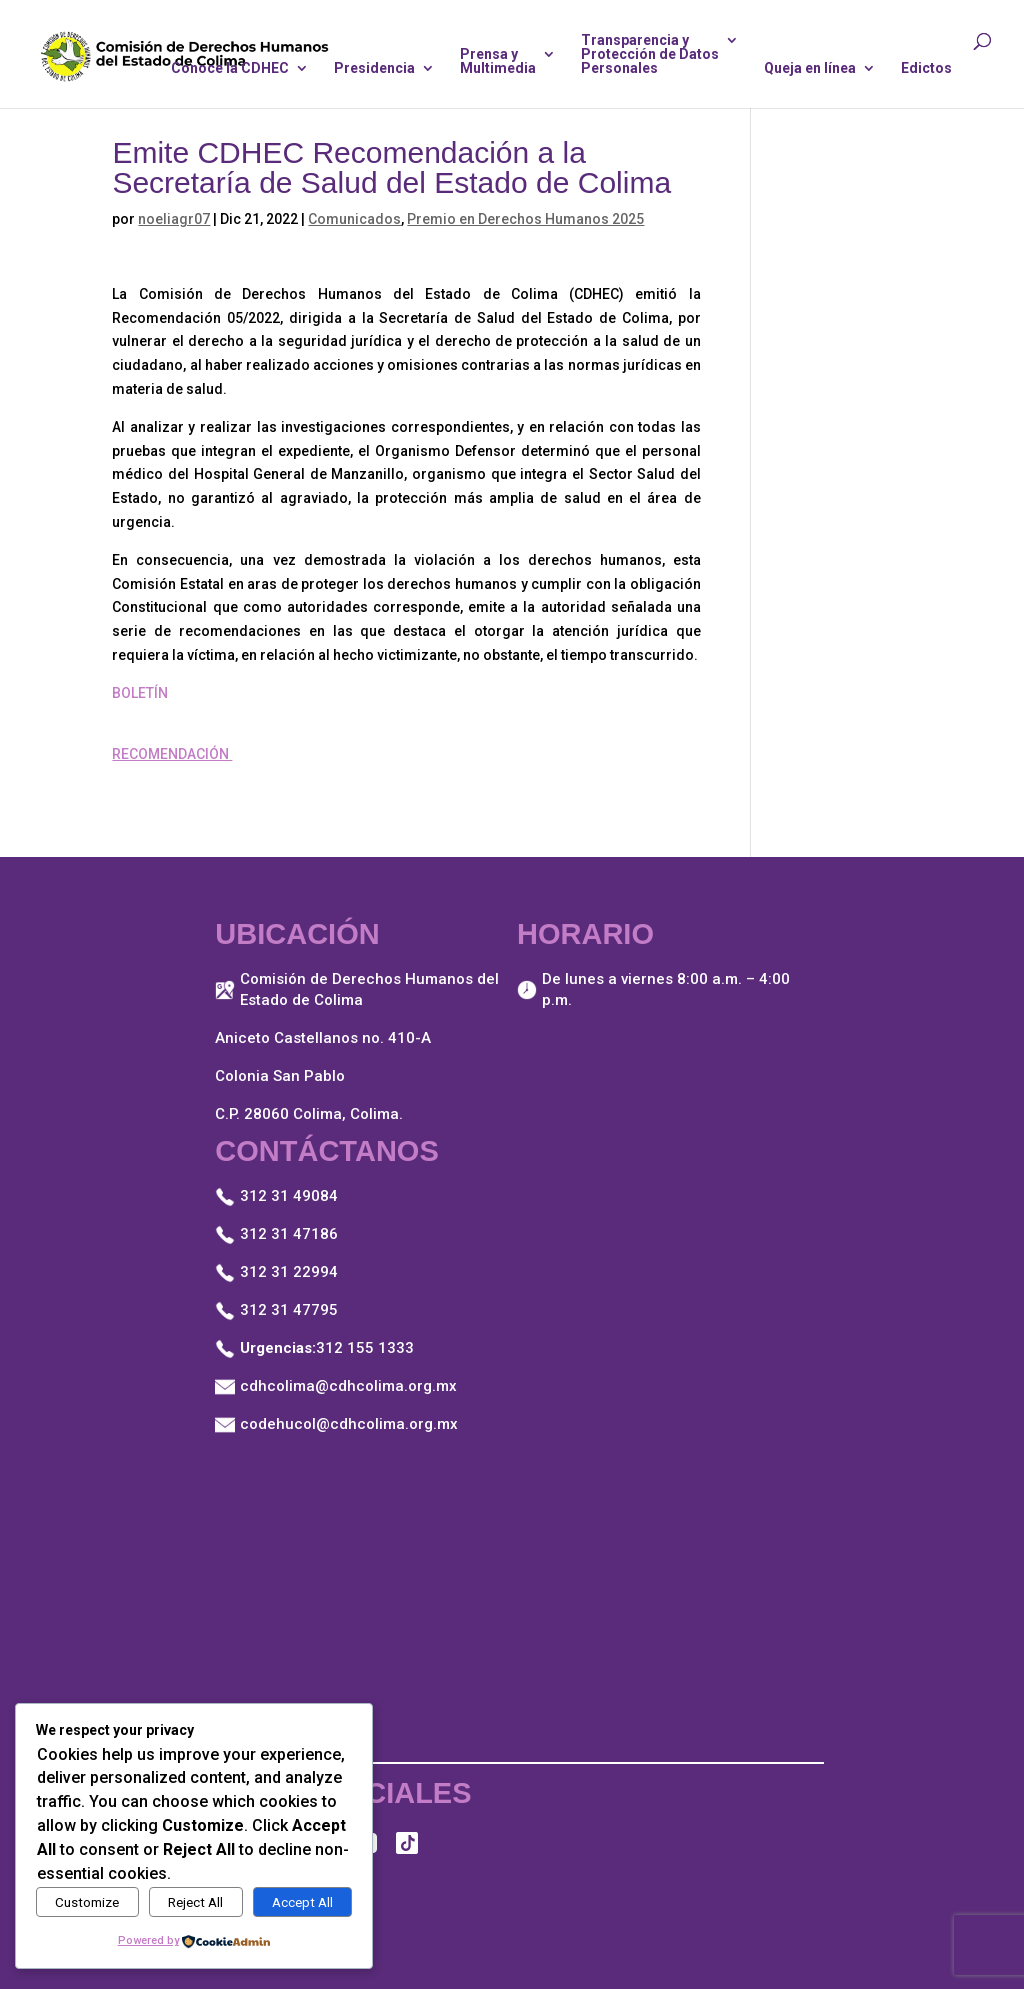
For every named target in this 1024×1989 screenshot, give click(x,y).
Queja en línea (810, 68)
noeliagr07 (174, 219)
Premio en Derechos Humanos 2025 (525, 219)
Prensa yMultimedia (498, 61)
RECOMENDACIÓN (172, 754)
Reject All (195, 1902)
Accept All (302, 1902)
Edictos (926, 68)
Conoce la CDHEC (230, 68)
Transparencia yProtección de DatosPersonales (650, 54)
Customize (87, 1902)
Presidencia (374, 68)
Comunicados (354, 219)
